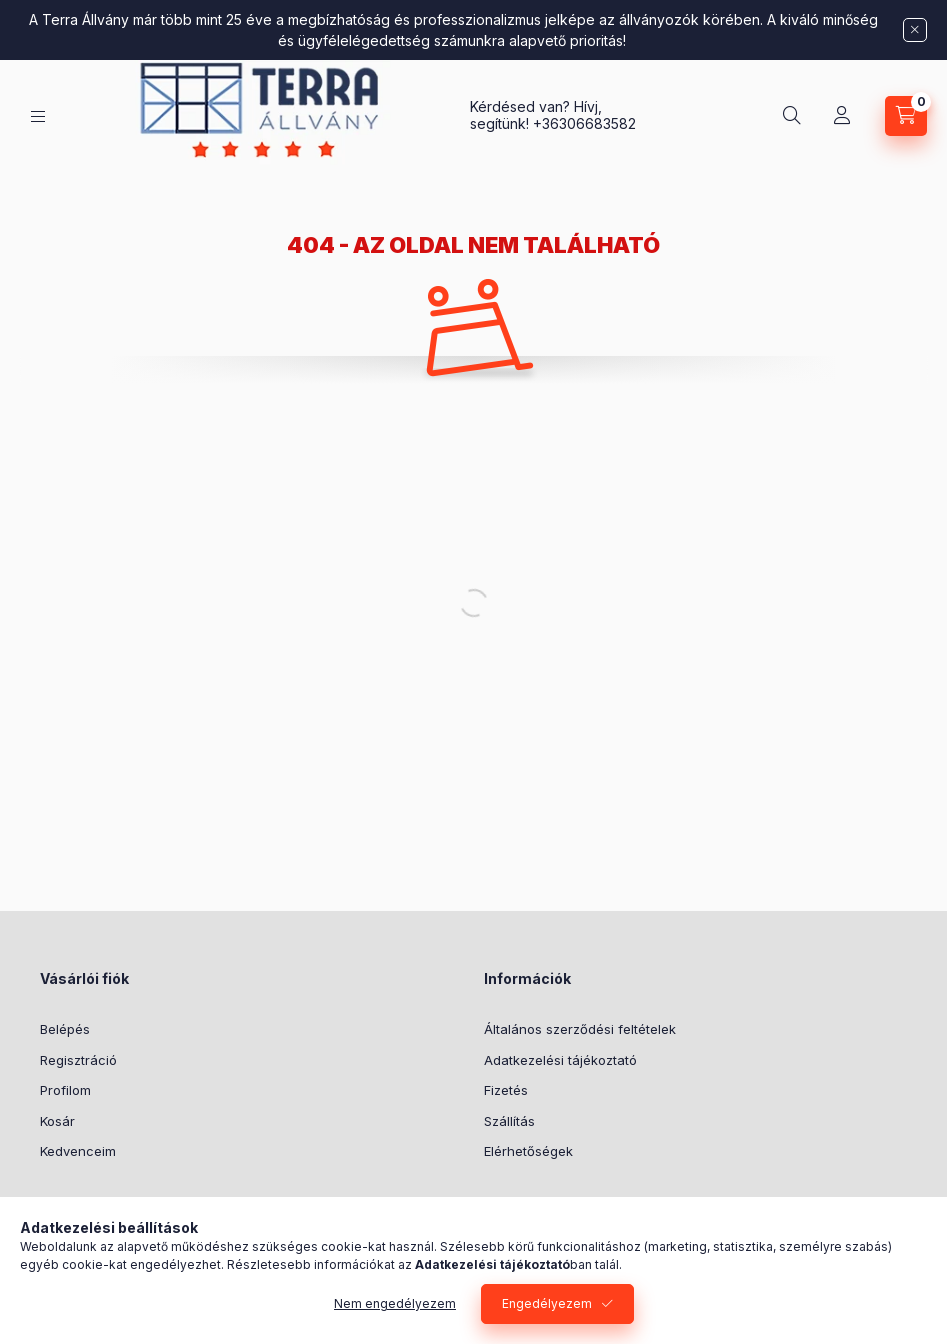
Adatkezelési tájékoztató (560, 1060)
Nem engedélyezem (395, 1303)
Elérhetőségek (528, 1151)
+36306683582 (584, 123)
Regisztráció (78, 1060)
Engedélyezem (547, 1303)
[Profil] (842, 116)
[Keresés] (792, 116)
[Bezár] (915, 30)
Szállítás (509, 1121)
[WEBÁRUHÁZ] (38, 116)
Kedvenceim (78, 1151)
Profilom (65, 1090)
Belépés (65, 1029)
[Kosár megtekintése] (906, 116)
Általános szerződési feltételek (580, 1029)
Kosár (57, 1121)
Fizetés (506, 1090)
